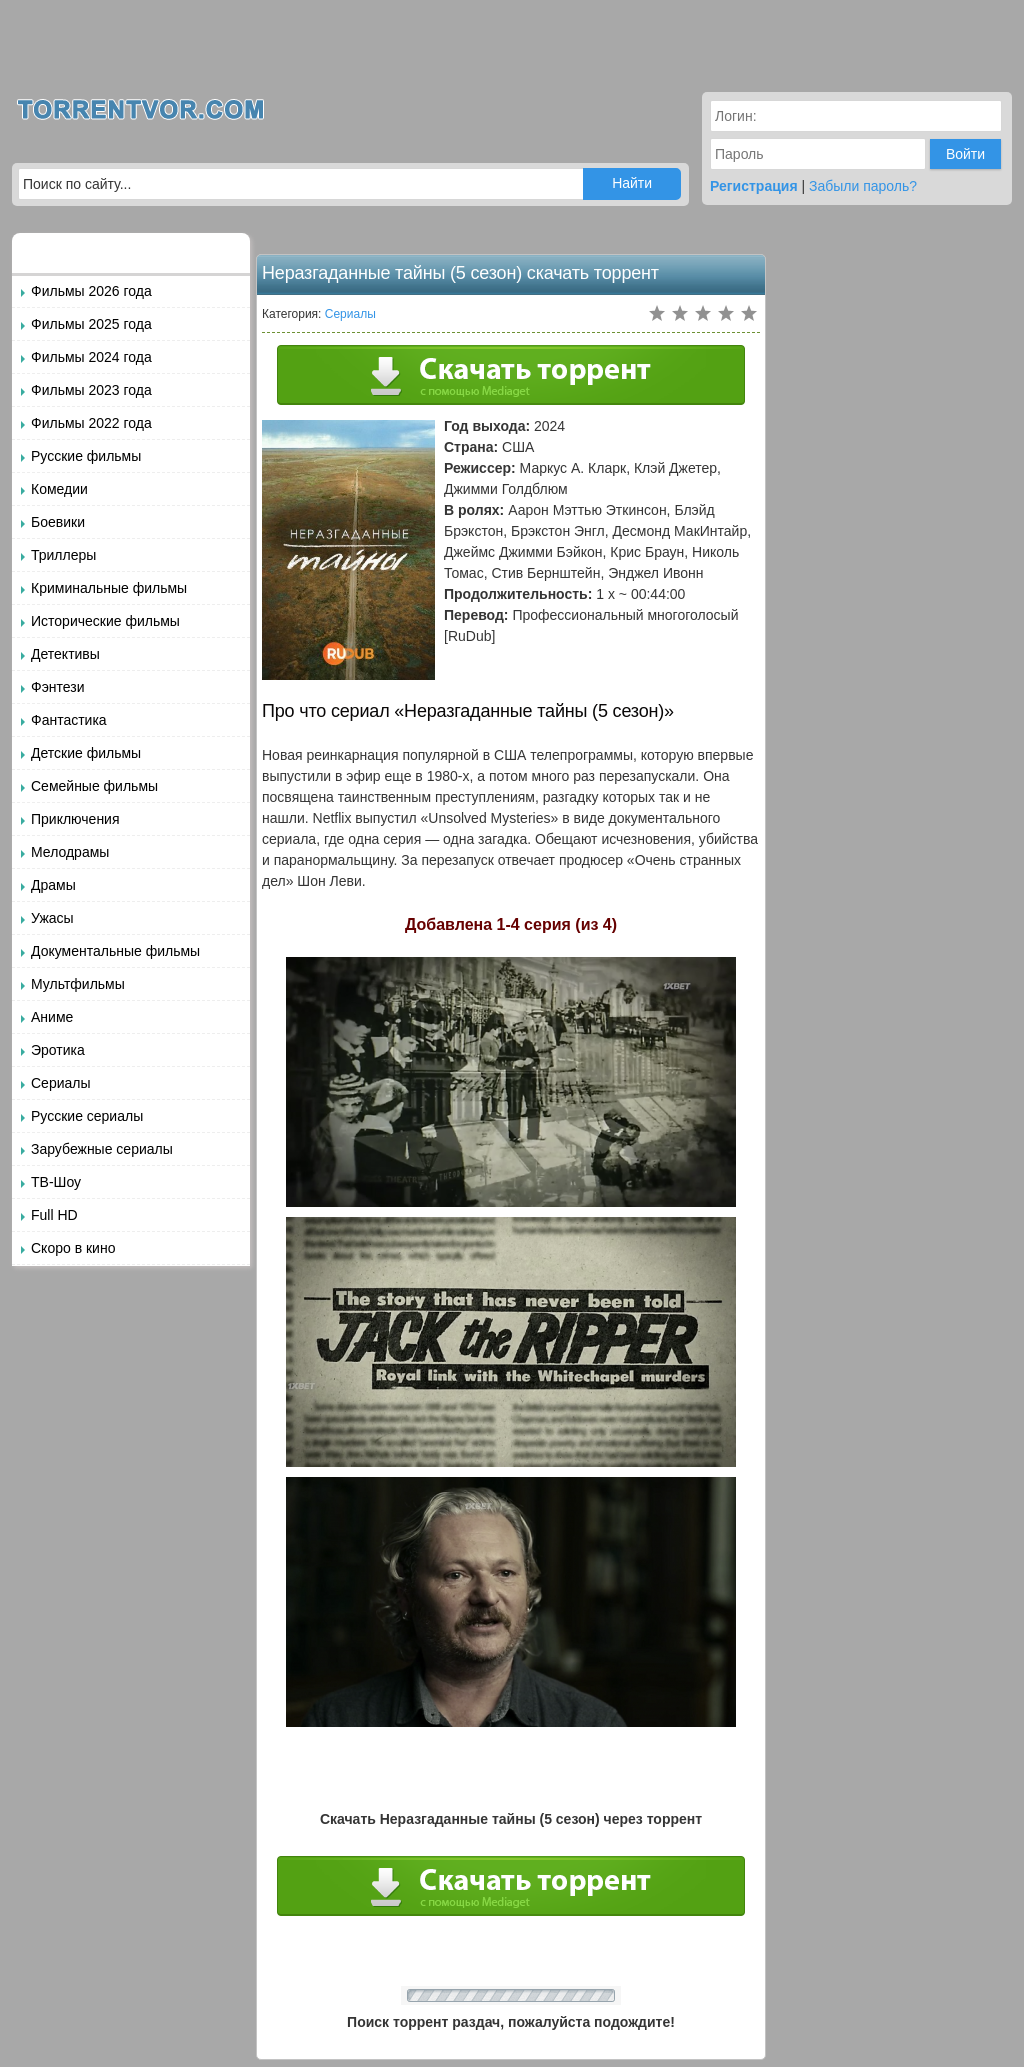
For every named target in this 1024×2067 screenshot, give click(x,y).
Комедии (59, 489)
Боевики (58, 522)
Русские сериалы (87, 1116)
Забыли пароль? (863, 186)
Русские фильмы (86, 456)
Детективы (65, 654)
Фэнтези (58, 687)
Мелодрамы (70, 852)
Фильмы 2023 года (91, 390)
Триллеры (63, 555)
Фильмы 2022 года (91, 423)
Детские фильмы (86, 753)
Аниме (52, 1017)
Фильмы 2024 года (91, 357)
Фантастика (69, 720)
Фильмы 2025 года (91, 324)
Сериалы (61, 1083)
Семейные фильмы (94, 786)
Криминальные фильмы (109, 588)
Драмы (53, 885)
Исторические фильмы (105, 621)
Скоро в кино (73, 1248)
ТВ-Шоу (56, 1182)
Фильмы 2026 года (91, 291)
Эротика (58, 1050)
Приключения (75, 819)
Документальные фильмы (115, 951)
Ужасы (52, 918)
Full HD (54, 1215)
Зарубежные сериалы (102, 1149)
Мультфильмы (78, 984)
